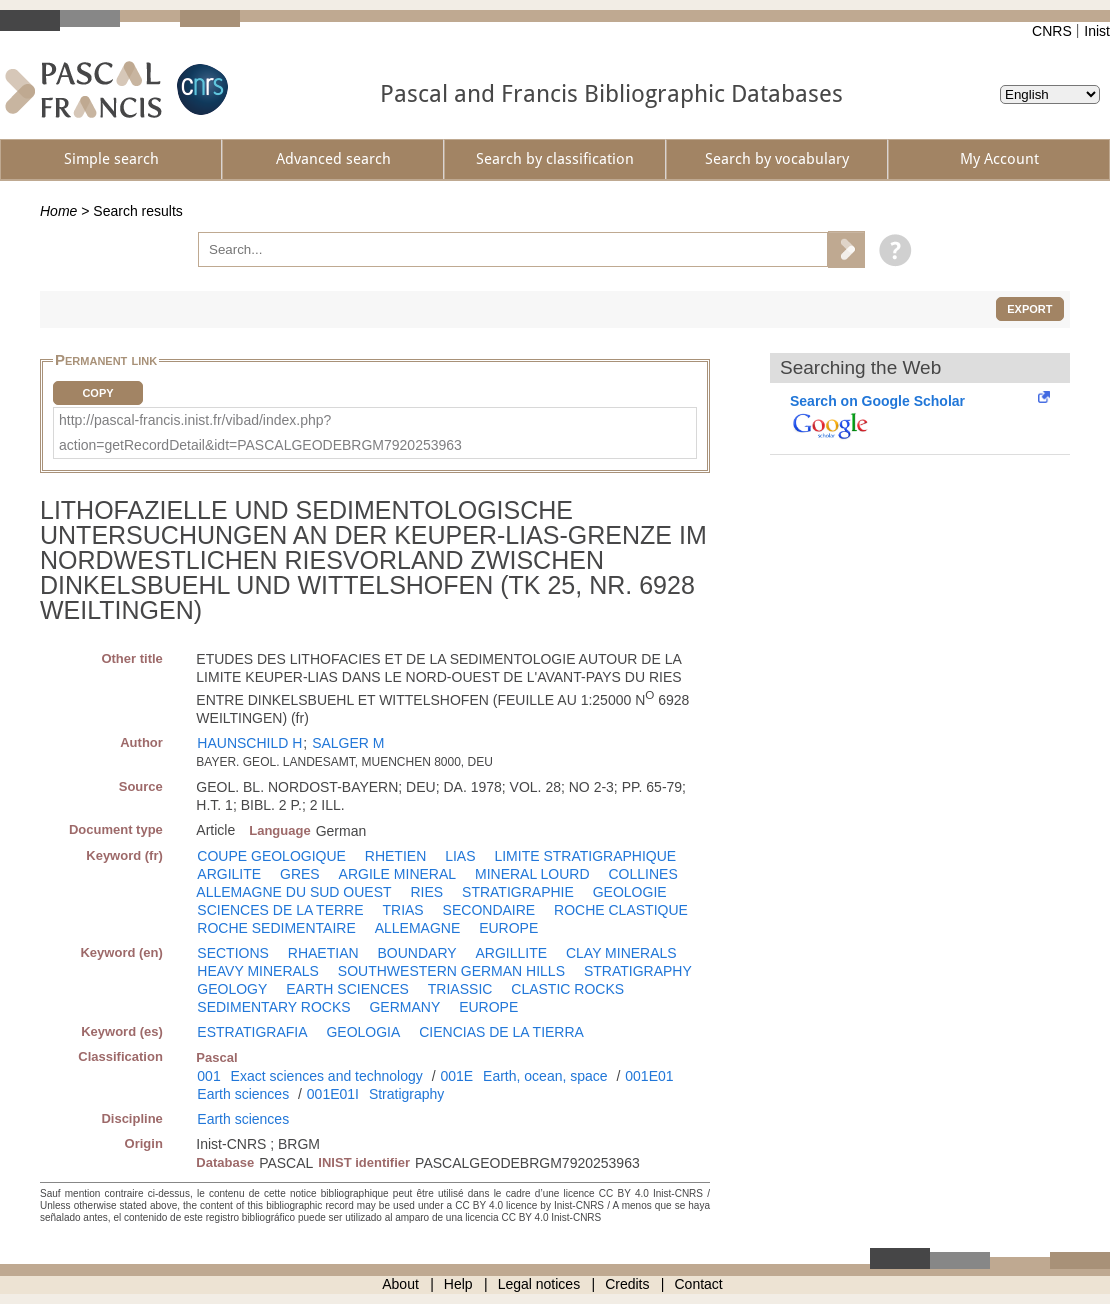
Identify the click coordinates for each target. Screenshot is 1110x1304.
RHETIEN (395, 856)
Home (58, 211)
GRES (300, 874)
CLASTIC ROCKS (567, 989)
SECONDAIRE (489, 910)
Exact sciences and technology (327, 1076)
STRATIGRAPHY (638, 971)
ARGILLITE (511, 953)
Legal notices (539, 1284)
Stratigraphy (406, 1094)
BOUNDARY (416, 953)
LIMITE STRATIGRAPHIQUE (585, 856)
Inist (1097, 31)
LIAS (460, 856)
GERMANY (404, 1007)
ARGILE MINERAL (397, 874)
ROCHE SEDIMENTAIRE (276, 928)
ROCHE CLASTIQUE (621, 910)
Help (458, 1284)
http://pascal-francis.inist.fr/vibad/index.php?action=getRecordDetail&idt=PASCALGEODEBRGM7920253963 (260, 432)
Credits (627, 1284)
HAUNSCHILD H (249, 743)
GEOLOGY (232, 989)
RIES (426, 892)
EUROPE (508, 928)
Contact (699, 1284)
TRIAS (402, 910)
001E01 (649, 1076)
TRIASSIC (460, 989)
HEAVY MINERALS (258, 971)
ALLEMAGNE (418, 928)
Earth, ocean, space (545, 1076)
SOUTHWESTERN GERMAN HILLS (451, 971)
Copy (97, 393)
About (400, 1284)
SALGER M (348, 743)
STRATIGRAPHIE (518, 892)
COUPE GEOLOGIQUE (271, 856)
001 (208, 1076)
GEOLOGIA (363, 1032)
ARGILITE (229, 874)
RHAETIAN (323, 953)
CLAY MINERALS (621, 953)
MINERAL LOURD (532, 874)
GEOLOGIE (630, 892)
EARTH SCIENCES (347, 989)
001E (456, 1076)
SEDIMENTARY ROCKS (273, 1007)
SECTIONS (233, 953)
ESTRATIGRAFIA (252, 1032)
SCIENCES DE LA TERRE (280, 910)
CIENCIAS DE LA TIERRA (501, 1032)
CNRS (1052, 31)
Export (1029, 309)
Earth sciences (243, 1094)
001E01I (333, 1094)
